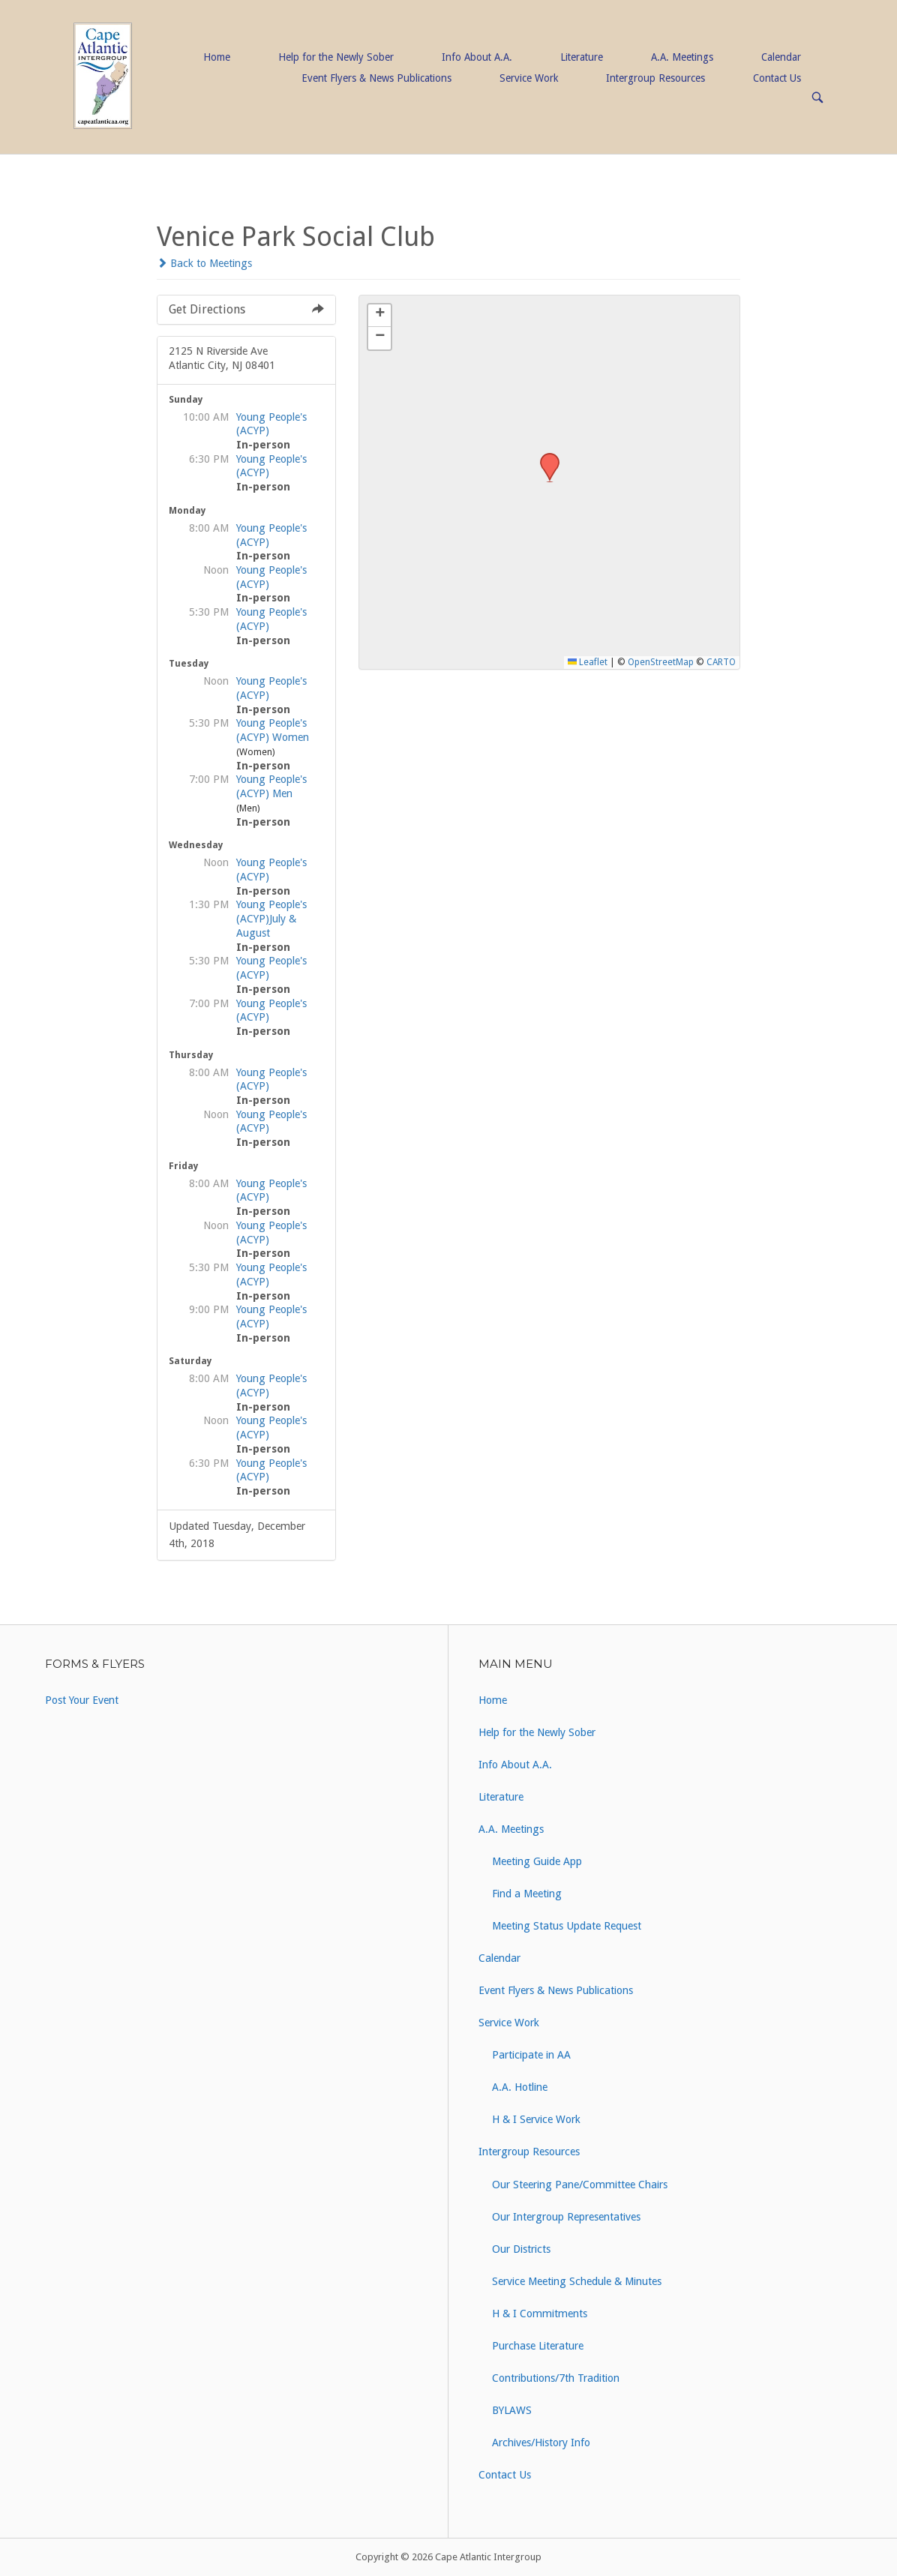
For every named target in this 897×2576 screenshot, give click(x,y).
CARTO (721, 662)
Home (216, 57)
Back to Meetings (204, 263)
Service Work (529, 78)
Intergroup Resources (655, 78)
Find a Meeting (527, 1894)
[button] (544, 457)
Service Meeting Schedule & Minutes (577, 2281)
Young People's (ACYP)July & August (271, 918)
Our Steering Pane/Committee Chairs (580, 2185)
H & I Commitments (539, 2314)
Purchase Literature (538, 2346)
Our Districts (521, 2249)
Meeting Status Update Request (566, 1926)
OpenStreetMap (661, 662)
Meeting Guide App (537, 1861)
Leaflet (588, 662)
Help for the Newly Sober (336, 57)
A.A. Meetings (682, 57)
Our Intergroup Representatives (566, 2217)
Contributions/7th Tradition (556, 2378)
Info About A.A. (477, 57)
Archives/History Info (541, 2443)
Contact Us (777, 78)
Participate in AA (531, 2055)
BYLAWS (512, 2410)
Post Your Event (81, 1700)
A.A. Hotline (520, 2087)
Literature (581, 57)
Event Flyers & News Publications (377, 78)
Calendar (781, 57)
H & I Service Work (536, 2119)
